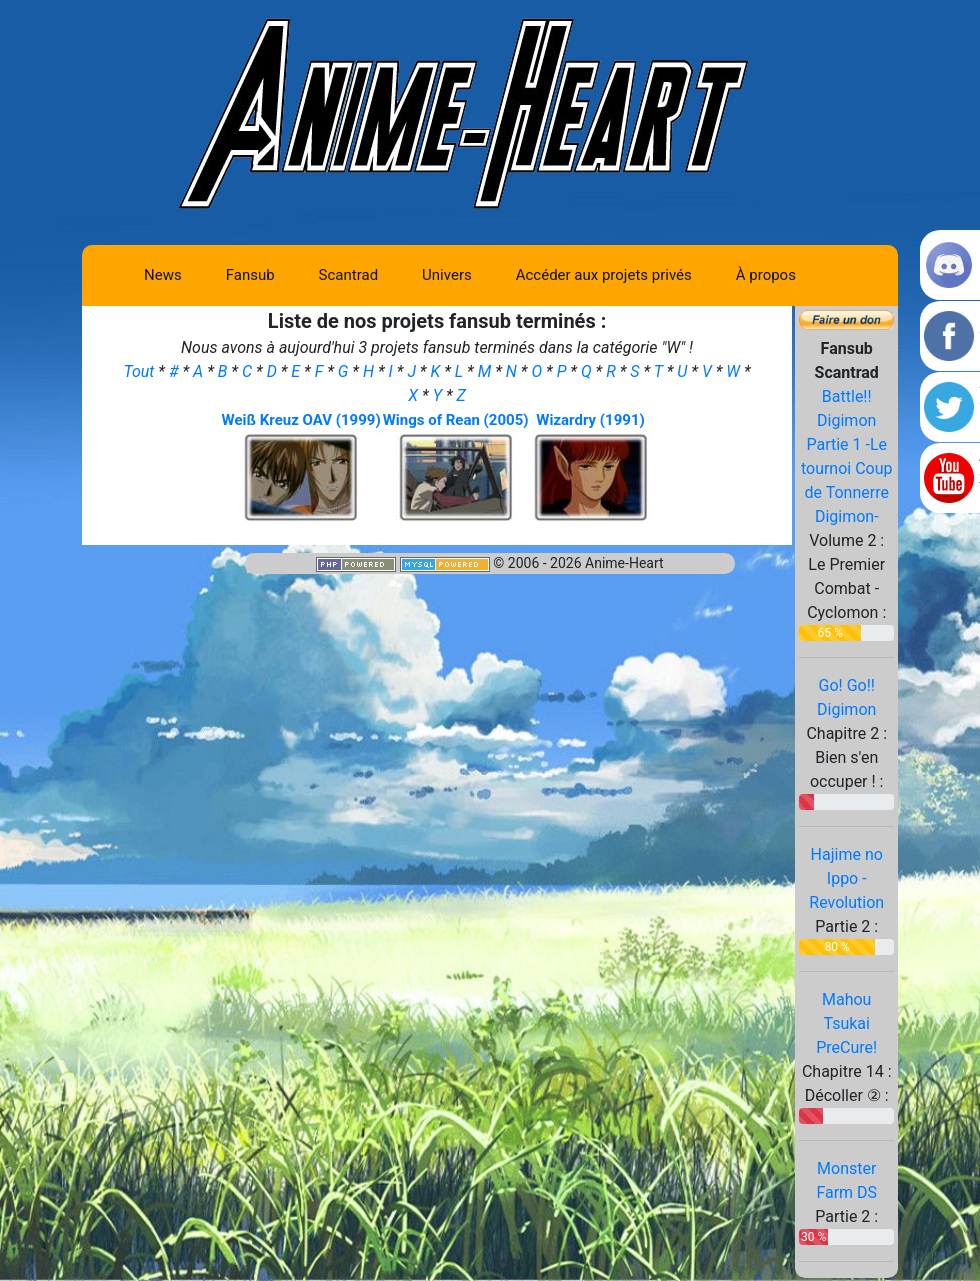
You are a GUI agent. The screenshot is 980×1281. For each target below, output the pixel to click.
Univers (447, 275)
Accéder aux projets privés (604, 275)
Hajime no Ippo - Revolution (846, 878)
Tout (140, 371)
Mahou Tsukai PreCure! (846, 1023)
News (163, 275)
